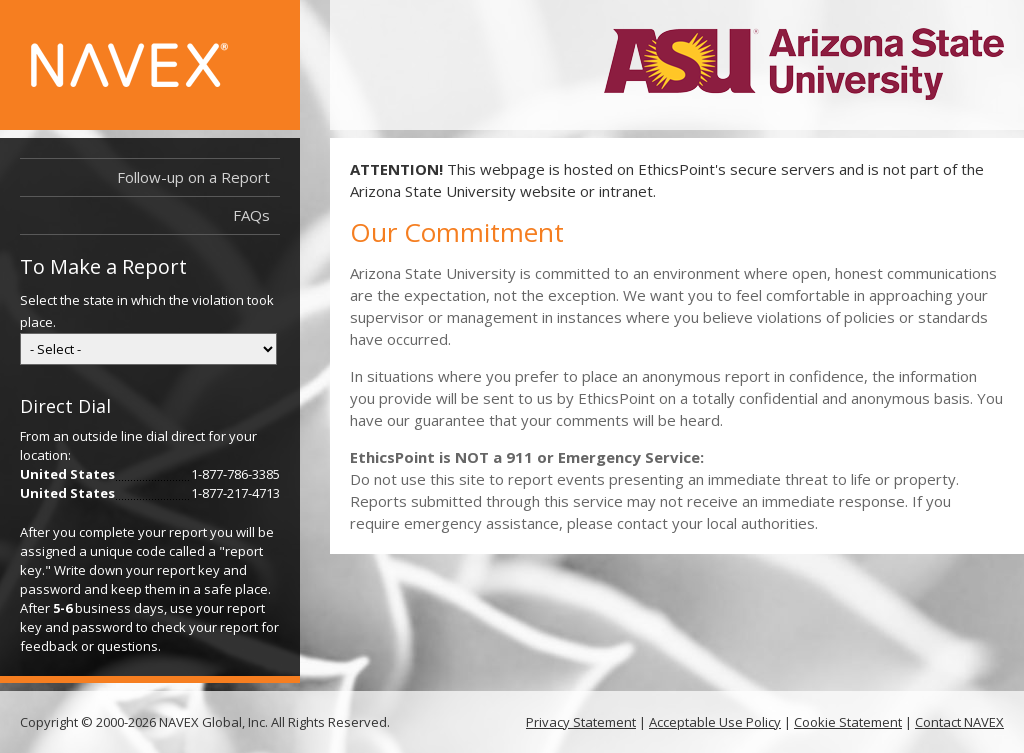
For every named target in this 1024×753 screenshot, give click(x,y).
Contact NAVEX (959, 722)
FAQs (251, 215)
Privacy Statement (581, 722)
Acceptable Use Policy (715, 722)
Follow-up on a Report (193, 177)
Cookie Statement (848, 722)
